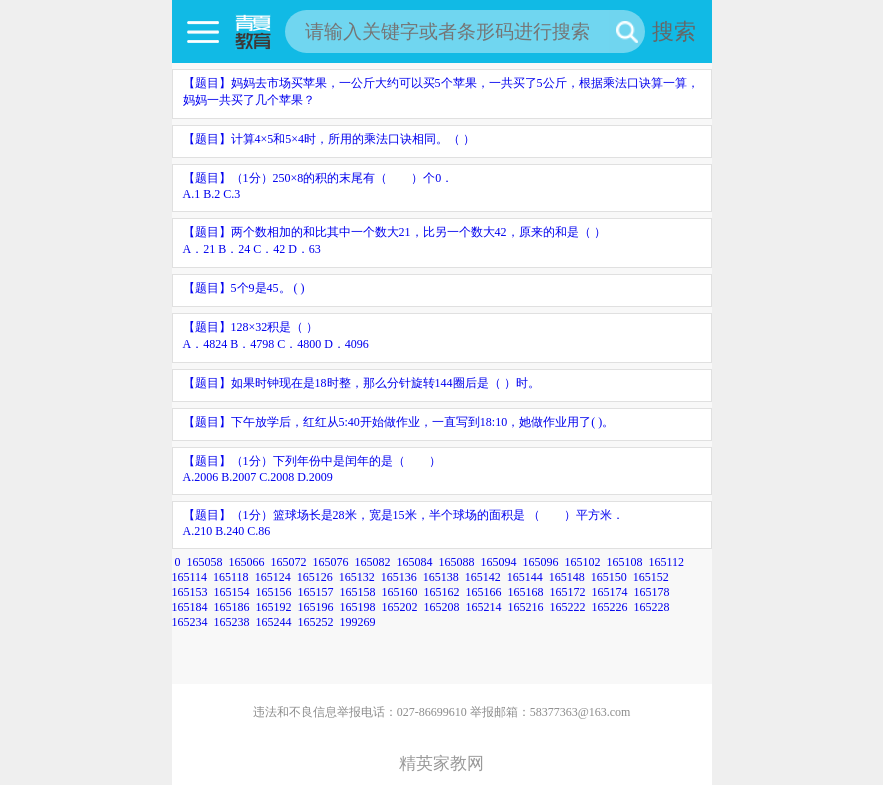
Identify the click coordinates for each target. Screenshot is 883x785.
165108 (625, 562)
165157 (316, 592)
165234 (190, 622)
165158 (358, 592)
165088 (457, 562)
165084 (415, 562)
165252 (316, 622)
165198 (358, 607)
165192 (274, 607)
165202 (400, 607)
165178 (652, 592)
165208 (442, 607)
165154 (232, 592)
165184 (190, 607)
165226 (610, 607)
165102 (583, 562)
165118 (231, 577)
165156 (274, 592)
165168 (526, 592)
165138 (441, 577)
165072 (289, 562)
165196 (316, 607)
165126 (315, 577)
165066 (247, 562)
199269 (358, 622)
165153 (190, 592)
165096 (541, 562)
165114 (190, 577)
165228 (652, 607)
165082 (373, 562)
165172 (568, 592)
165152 (651, 577)
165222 (568, 607)
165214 (484, 607)
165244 (274, 622)
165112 (667, 562)
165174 (610, 592)
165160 (400, 592)
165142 (483, 577)
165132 (357, 577)
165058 (205, 562)
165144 (525, 577)
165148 (567, 577)
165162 (442, 592)
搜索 (674, 31)
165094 (499, 562)
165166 (484, 592)
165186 (232, 607)
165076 (331, 562)
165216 (526, 607)
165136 (399, 577)
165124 (273, 577)
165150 (609, 577)
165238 (232, 622)
